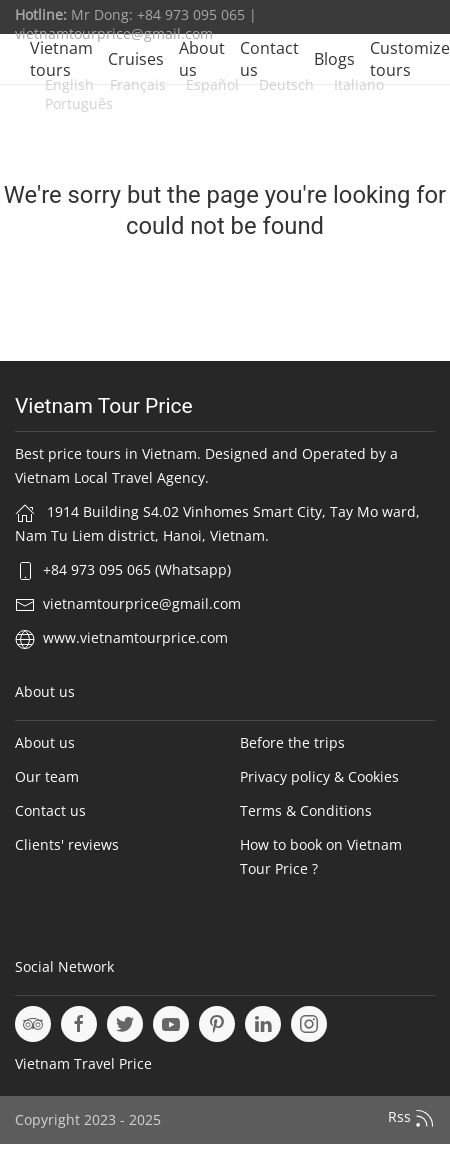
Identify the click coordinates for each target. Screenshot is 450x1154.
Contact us (269, 59)
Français (138, 84)
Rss (411, 1118)
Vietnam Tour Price (104, 406)
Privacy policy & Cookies (319, 776)
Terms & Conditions (306, 810)
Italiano (357, 84)
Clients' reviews (67, 844)
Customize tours (410, 59)
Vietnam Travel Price (83, 1063)
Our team (47, 776)
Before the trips (292, 742)
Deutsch (284, 84)
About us (202, 59)
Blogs (334, 59)
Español (210, 84)
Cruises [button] (136, 59)
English (69, 84)
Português (79, 103)
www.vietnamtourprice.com (135, 637)
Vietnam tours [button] (61, 59)
